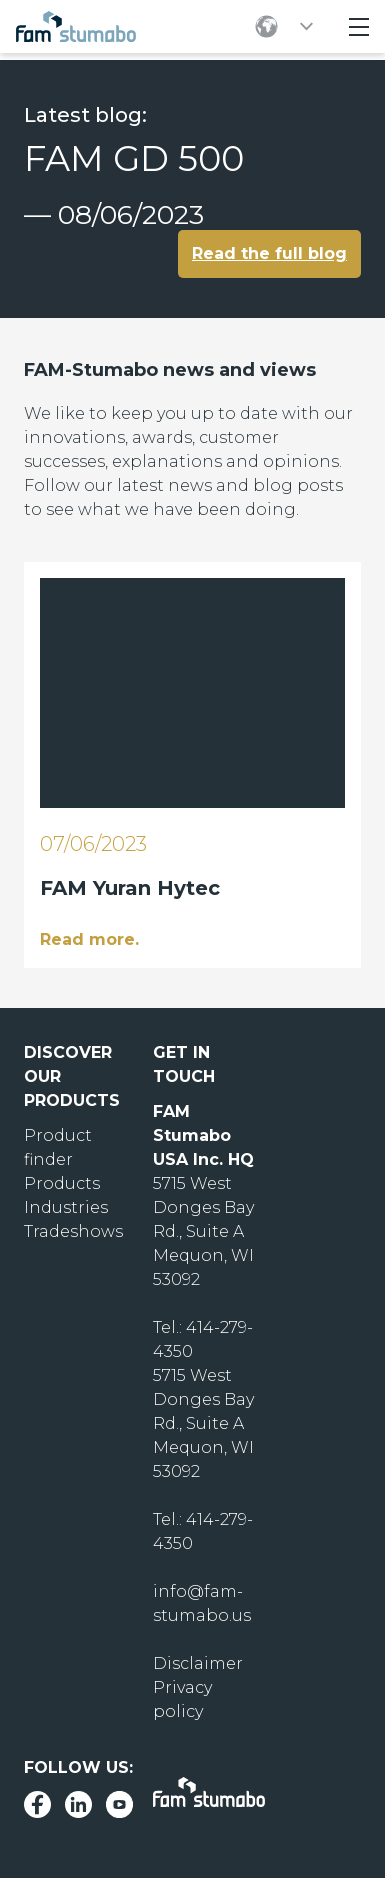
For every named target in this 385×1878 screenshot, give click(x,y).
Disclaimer (198, 1663)
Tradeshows (73, 1231)
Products (62, 1183)
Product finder (58, 1147)
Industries (66, 1207)
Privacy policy (182, 1699)
